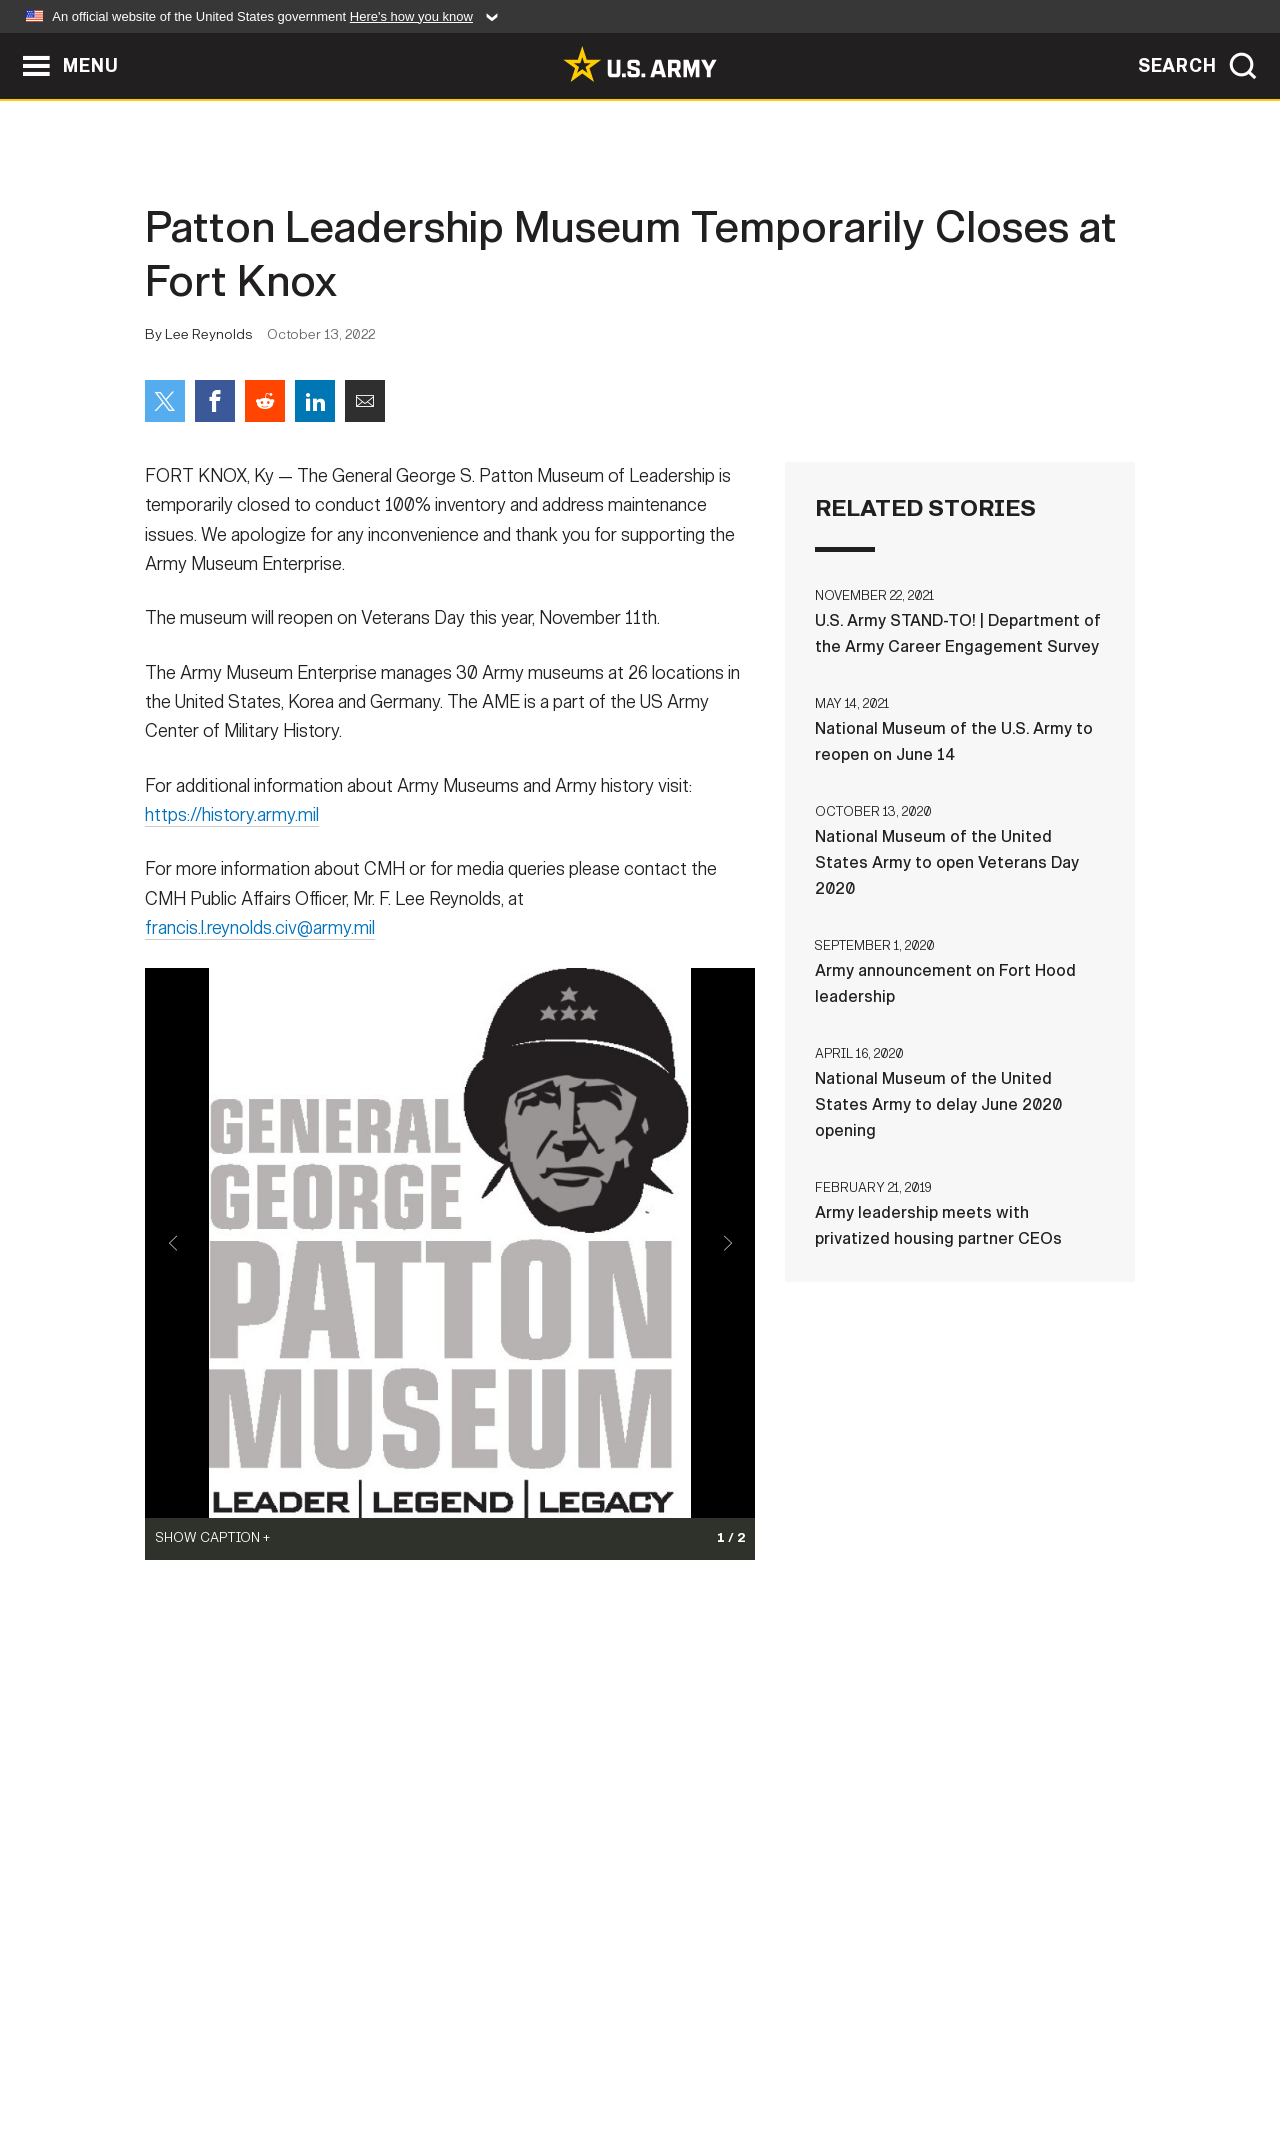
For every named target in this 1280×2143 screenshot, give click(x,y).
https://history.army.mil (232, 827)
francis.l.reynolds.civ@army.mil (260, 940)
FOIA (762, 2055)
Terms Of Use (519, 2055)
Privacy (406, 2055)
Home (202, 2055)
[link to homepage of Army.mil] (640, 64)
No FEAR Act (857, 2055)
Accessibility (656, 2055)
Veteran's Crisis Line (1016, 2055)
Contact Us (299, 2055)
